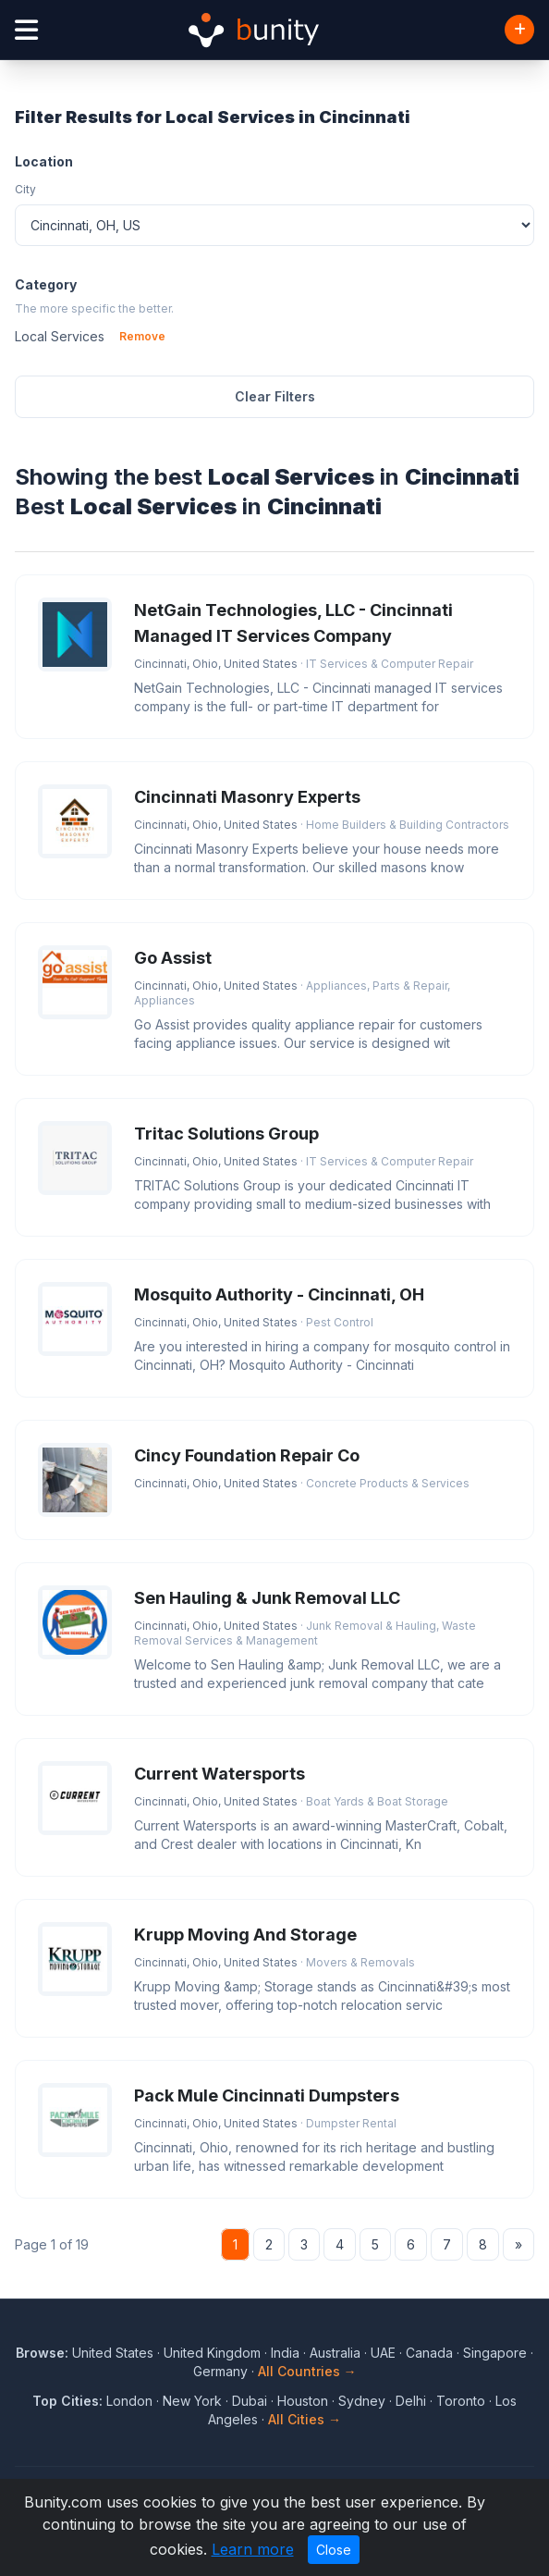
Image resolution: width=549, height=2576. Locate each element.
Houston (302, 2401)
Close (333, 2550)
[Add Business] (519, 29)
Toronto (460, 2401)
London (129, 2401)
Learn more (253, 2549)
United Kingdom (212, 2352)
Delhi (411, 2401)
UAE (383, 2352)
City (25, 189)
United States (112, 2352)
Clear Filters (275, 396)
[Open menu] (26, 30)
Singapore (495, 2352)
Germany (220, 2371)
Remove (142, 336)
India (285, 2352)
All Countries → (307, 2371)
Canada (429, 2352)
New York (192, 2401)
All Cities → (304, 2419)
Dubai (249, 2401)
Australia (335, 2352)
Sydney (361, 2401)
